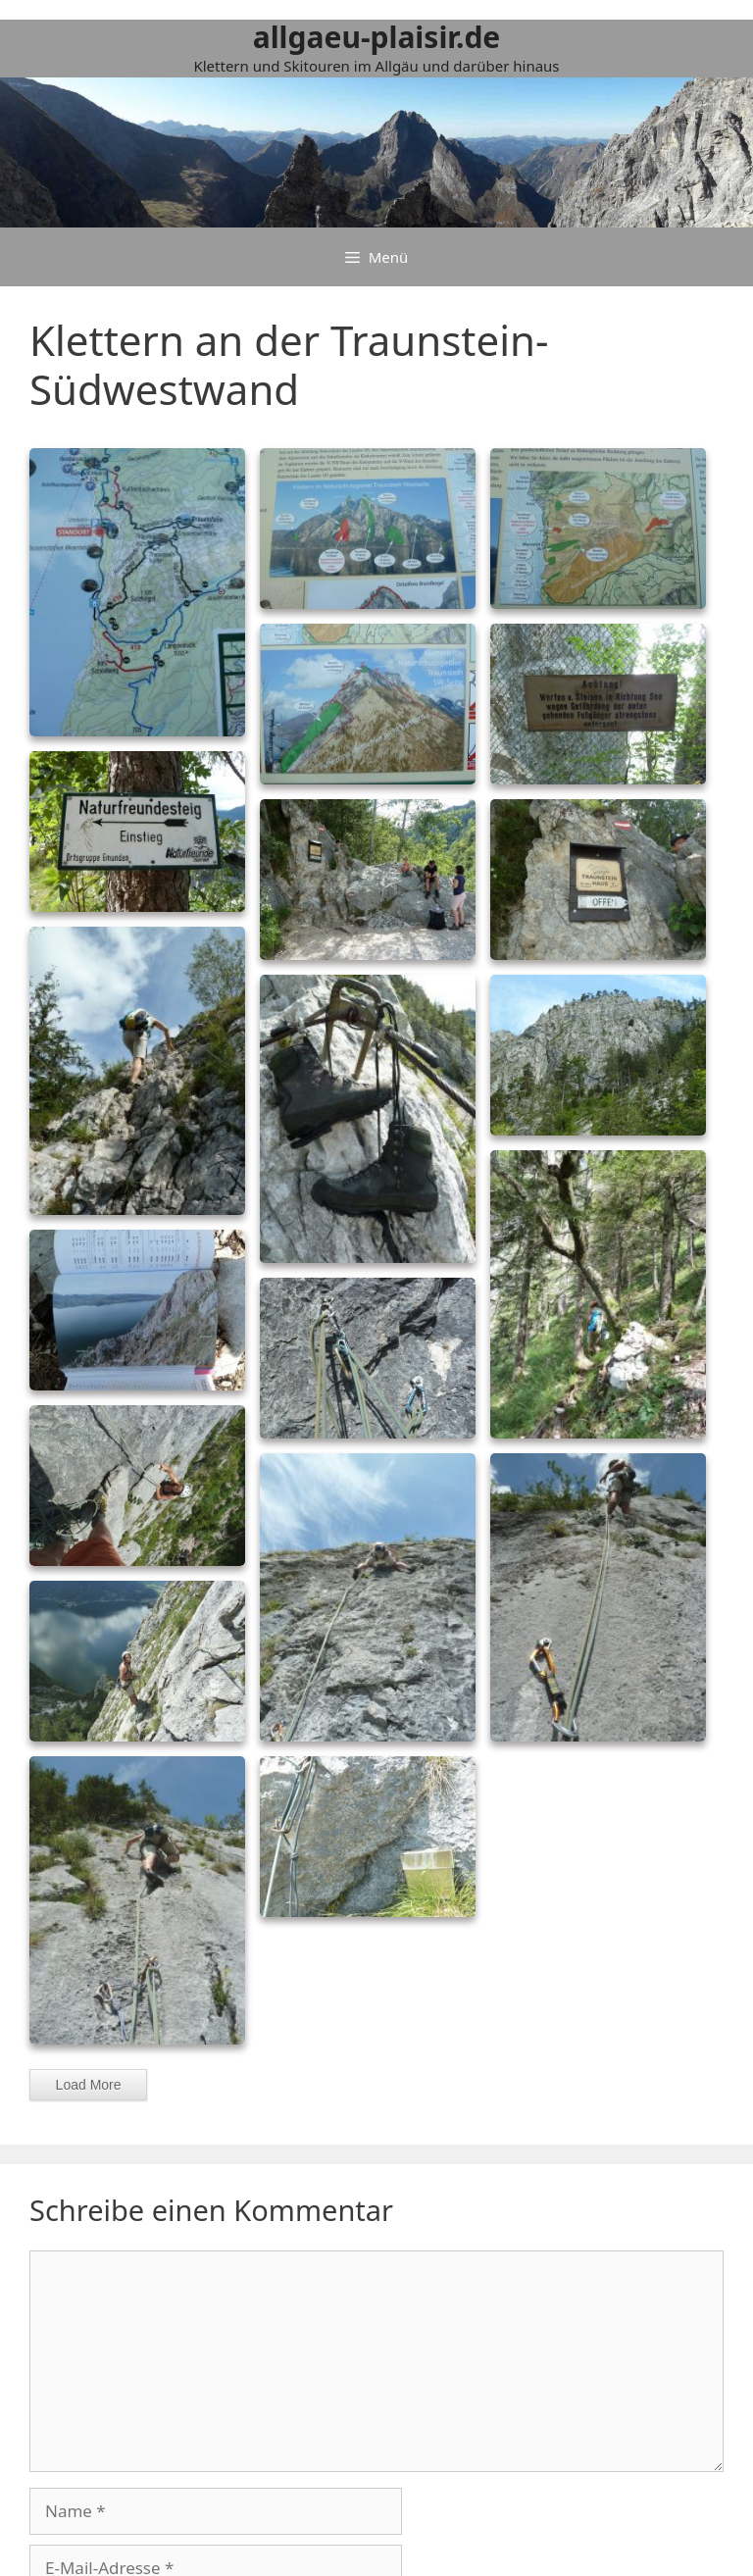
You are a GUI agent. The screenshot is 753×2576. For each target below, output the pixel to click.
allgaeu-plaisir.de (377, 37)
